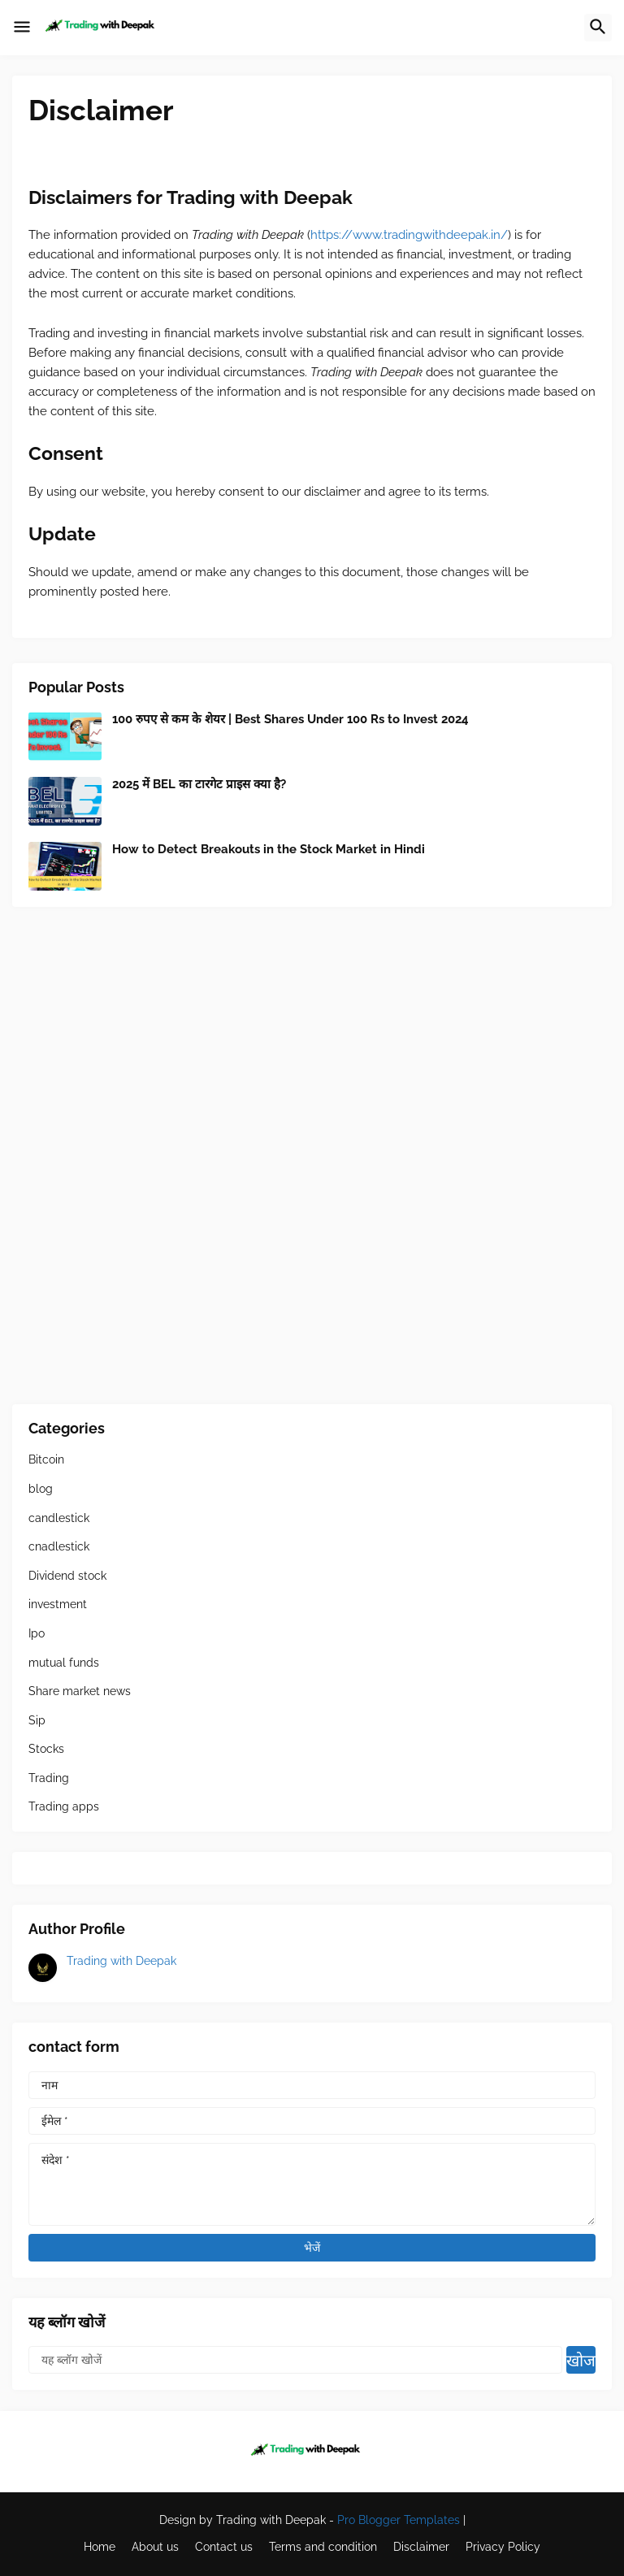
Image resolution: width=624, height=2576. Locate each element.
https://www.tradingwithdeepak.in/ (409, 235)
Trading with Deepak (121, 1960)
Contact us (224, 2546)
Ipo (36, 1633)
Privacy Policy (503, 2546)
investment (57, 1604)
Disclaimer (421, 2546)
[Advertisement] (312, 1155)
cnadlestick (58, 1546)
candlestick (58, 1517)
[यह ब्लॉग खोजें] (295, 2360)
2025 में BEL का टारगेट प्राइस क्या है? (199, 784)
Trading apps (63, 1806)
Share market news (79, 1691)
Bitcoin (46, 1459)
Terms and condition (323, 2546)
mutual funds (63, 1662)
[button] (22, 27)
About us (155, 2546)
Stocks (46, 1748)
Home (99, 2546)
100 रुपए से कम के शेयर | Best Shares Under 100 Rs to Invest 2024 (290, 719)
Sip (37, 1720)
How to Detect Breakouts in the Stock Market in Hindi (268, 849)
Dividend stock (67, 1575)
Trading (48, 1778)
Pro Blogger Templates (398, 2519)
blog (40, 1488)
